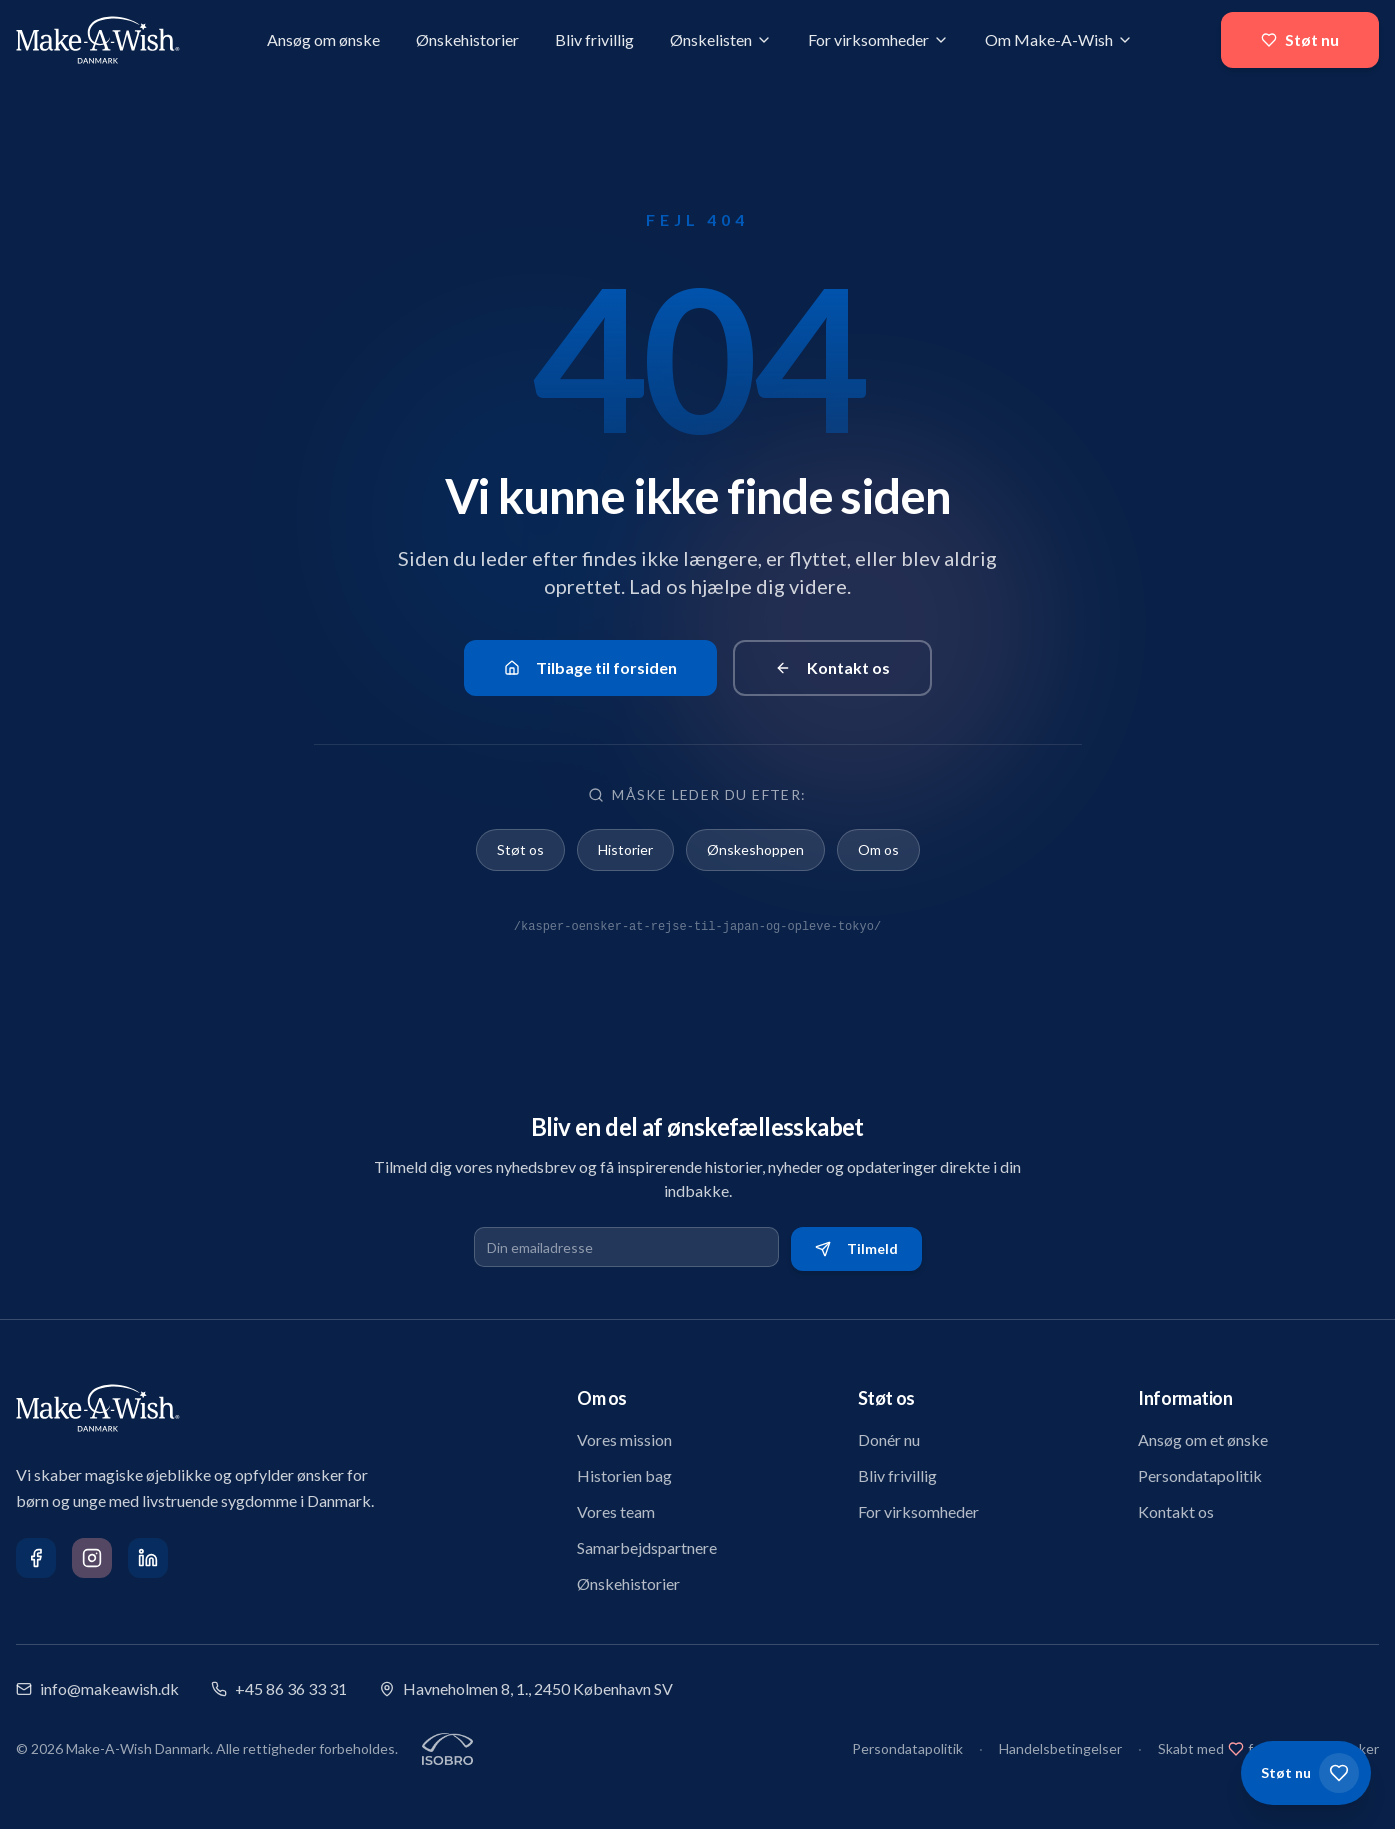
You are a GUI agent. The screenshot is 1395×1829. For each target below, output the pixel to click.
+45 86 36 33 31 (279, 1688)
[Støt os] (1306, 1773)
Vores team (616, 1511)
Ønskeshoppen (755, 849)
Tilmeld (856, 1248)
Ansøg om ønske (323, 39)
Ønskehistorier (467, 39)
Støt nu (1300, 39)
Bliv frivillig (594, 39)
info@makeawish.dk (97, 1688)
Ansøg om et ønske (1203, 1439)
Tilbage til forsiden (590, 667)
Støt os (520, 849)
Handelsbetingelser (1060, 1748)
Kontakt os (832, 667)
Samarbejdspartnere (647, 1547)
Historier (625, 849)
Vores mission (624, 1439)
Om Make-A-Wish (1059, 39)
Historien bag (624, 1475)
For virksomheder (878, 39)
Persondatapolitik (1200, 1475)
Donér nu (889, 1439)
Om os (878, 849)
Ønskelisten (721, 39)
